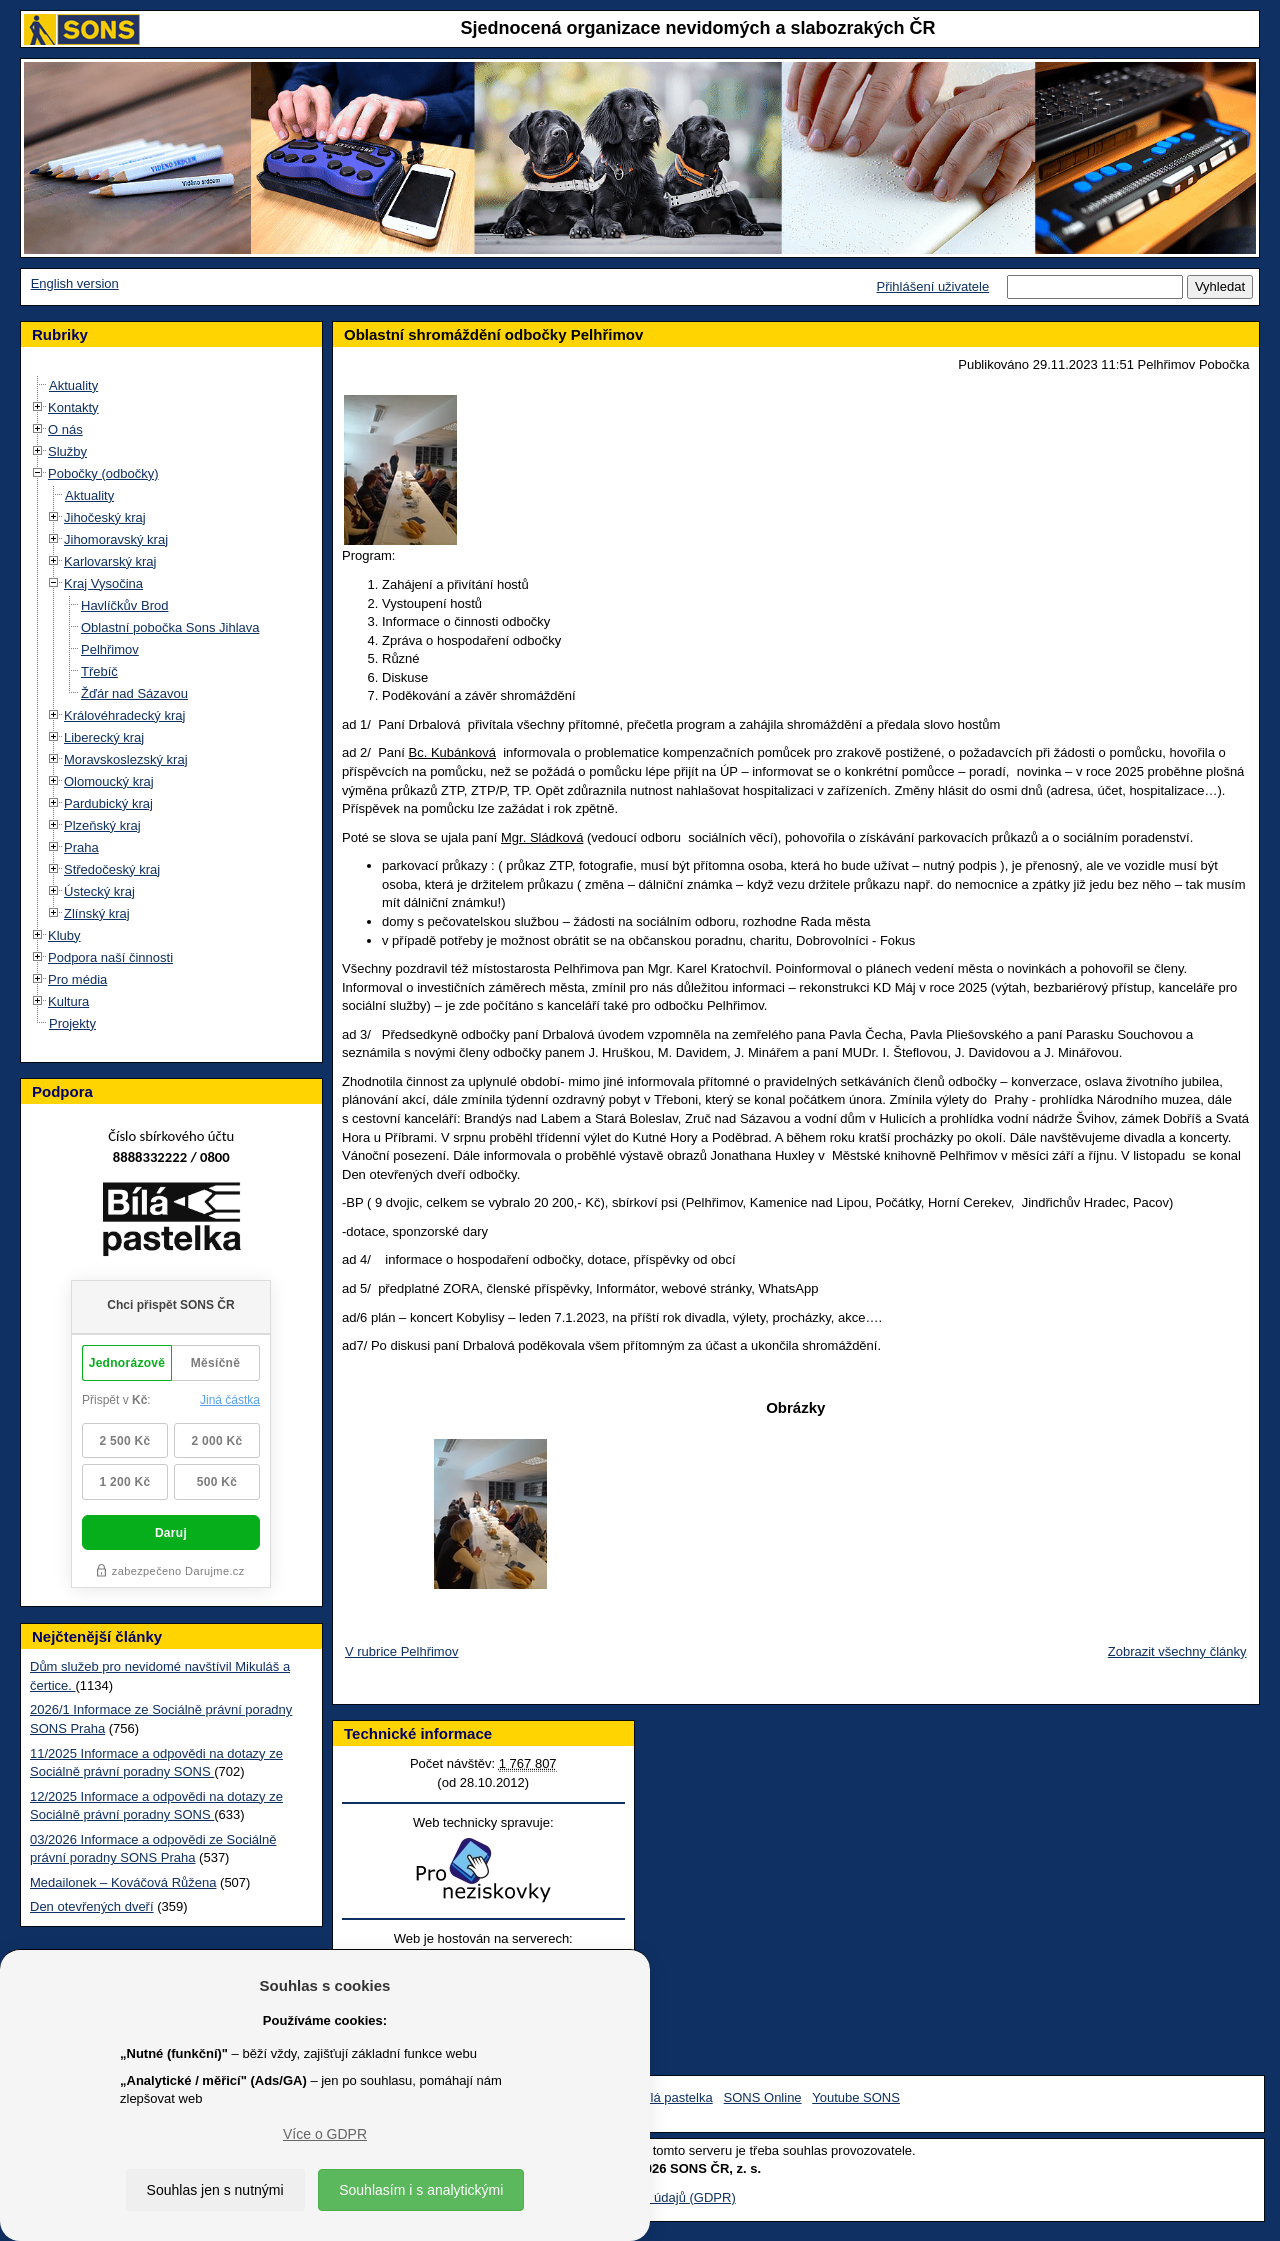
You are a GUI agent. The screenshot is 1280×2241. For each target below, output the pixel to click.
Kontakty (73, 407)
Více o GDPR (325, 2134)
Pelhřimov (110, 649)
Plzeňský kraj (102, 825)
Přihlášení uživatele (932, 286)
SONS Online (763, 2097)
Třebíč (99, 671)
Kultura (68, 1001)
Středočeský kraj (112, 869)
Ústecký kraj (99, 891)
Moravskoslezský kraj (126, 759)
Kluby (64, 935)
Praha (81, 847)
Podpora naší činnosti (110, 957)
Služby (67, 451)
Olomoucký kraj (109, 781)
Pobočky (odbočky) (103, 473)
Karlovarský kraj (110, 561)
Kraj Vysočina (103, 583)
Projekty (72, 1023)
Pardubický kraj (108, 803)
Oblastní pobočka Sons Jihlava (170, 627)
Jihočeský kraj (105, 517)
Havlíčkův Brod (124, 605)
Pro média (77, 979)
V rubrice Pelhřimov (401, 1651)
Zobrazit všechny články (1177, 1651)
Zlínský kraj (97, 913)
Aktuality (73, 385)
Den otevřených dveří (92, 1906)
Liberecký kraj (104, 737)
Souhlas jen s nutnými (215, 2190)
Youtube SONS (856, 2097)
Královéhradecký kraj (124, 715)
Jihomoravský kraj (116, 539)
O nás (65, 429)
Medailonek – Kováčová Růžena (123, 1882)
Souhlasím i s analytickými (421, 2190)
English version (75, 283)
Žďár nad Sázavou (134, 693)
